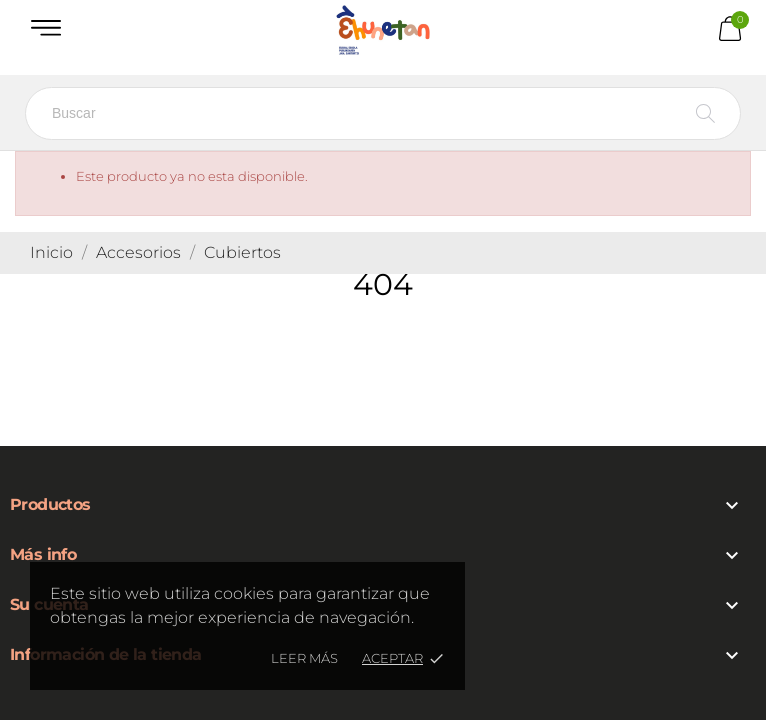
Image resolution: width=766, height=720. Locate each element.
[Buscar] (383, 113)
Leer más (304, 658)
